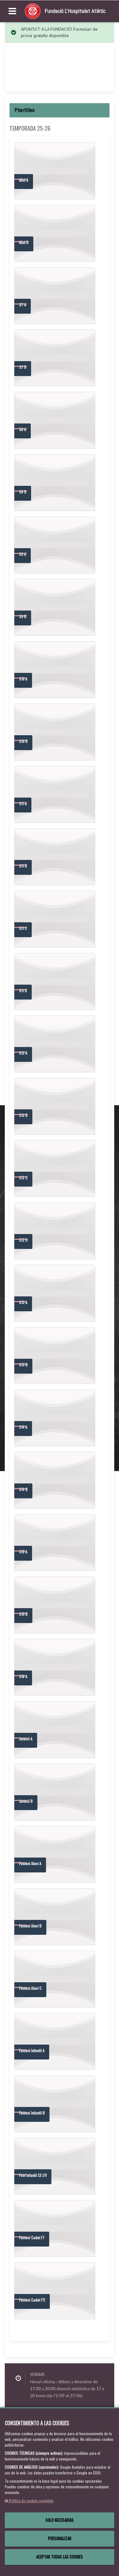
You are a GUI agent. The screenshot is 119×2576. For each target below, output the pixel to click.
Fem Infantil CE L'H (33, 2175)
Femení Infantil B (32, 2112)
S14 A (23, 1427)
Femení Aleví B (30, 1925)
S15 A (23, 1551)
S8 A (22, 429)
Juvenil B (26, 1801)
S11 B (23, 865)
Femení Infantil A (31, 2050)
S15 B (23, 1614)
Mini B (24, 242)
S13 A (23, 1302)
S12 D (23, 1240)
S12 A (23, 1053)
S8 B (22, 491)
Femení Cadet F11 (32, 2300)
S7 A (22, 304)
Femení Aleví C (30, 1988)
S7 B (22, 367)
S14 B (23, 1489)
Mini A (23, 180)
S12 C (23, 1177)
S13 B (23, 1364)
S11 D (23, 990)
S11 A (23, 803)
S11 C (23, 928)
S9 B (22, 616)
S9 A (22, 554)
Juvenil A (25, 1738)
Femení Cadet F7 (31, 2237)
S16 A (23, 1676)
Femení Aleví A (30, 1863)
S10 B (23, 741)
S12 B (23, 1115)
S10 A (23, 678)
